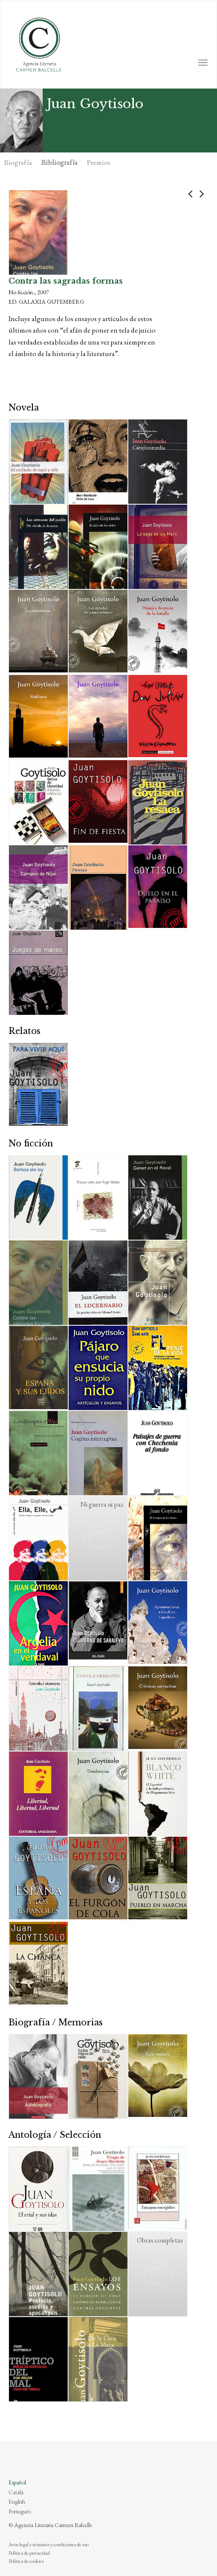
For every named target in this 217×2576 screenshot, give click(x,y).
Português (20, 2511)
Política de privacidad (29, 2553)
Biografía (18, 162)
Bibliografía (59, 162)
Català (16, 2492)
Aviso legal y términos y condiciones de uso (49, 2544)
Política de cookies (26, 2561)
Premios (98, 162)
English (17, 2501)
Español (17, 2482)
